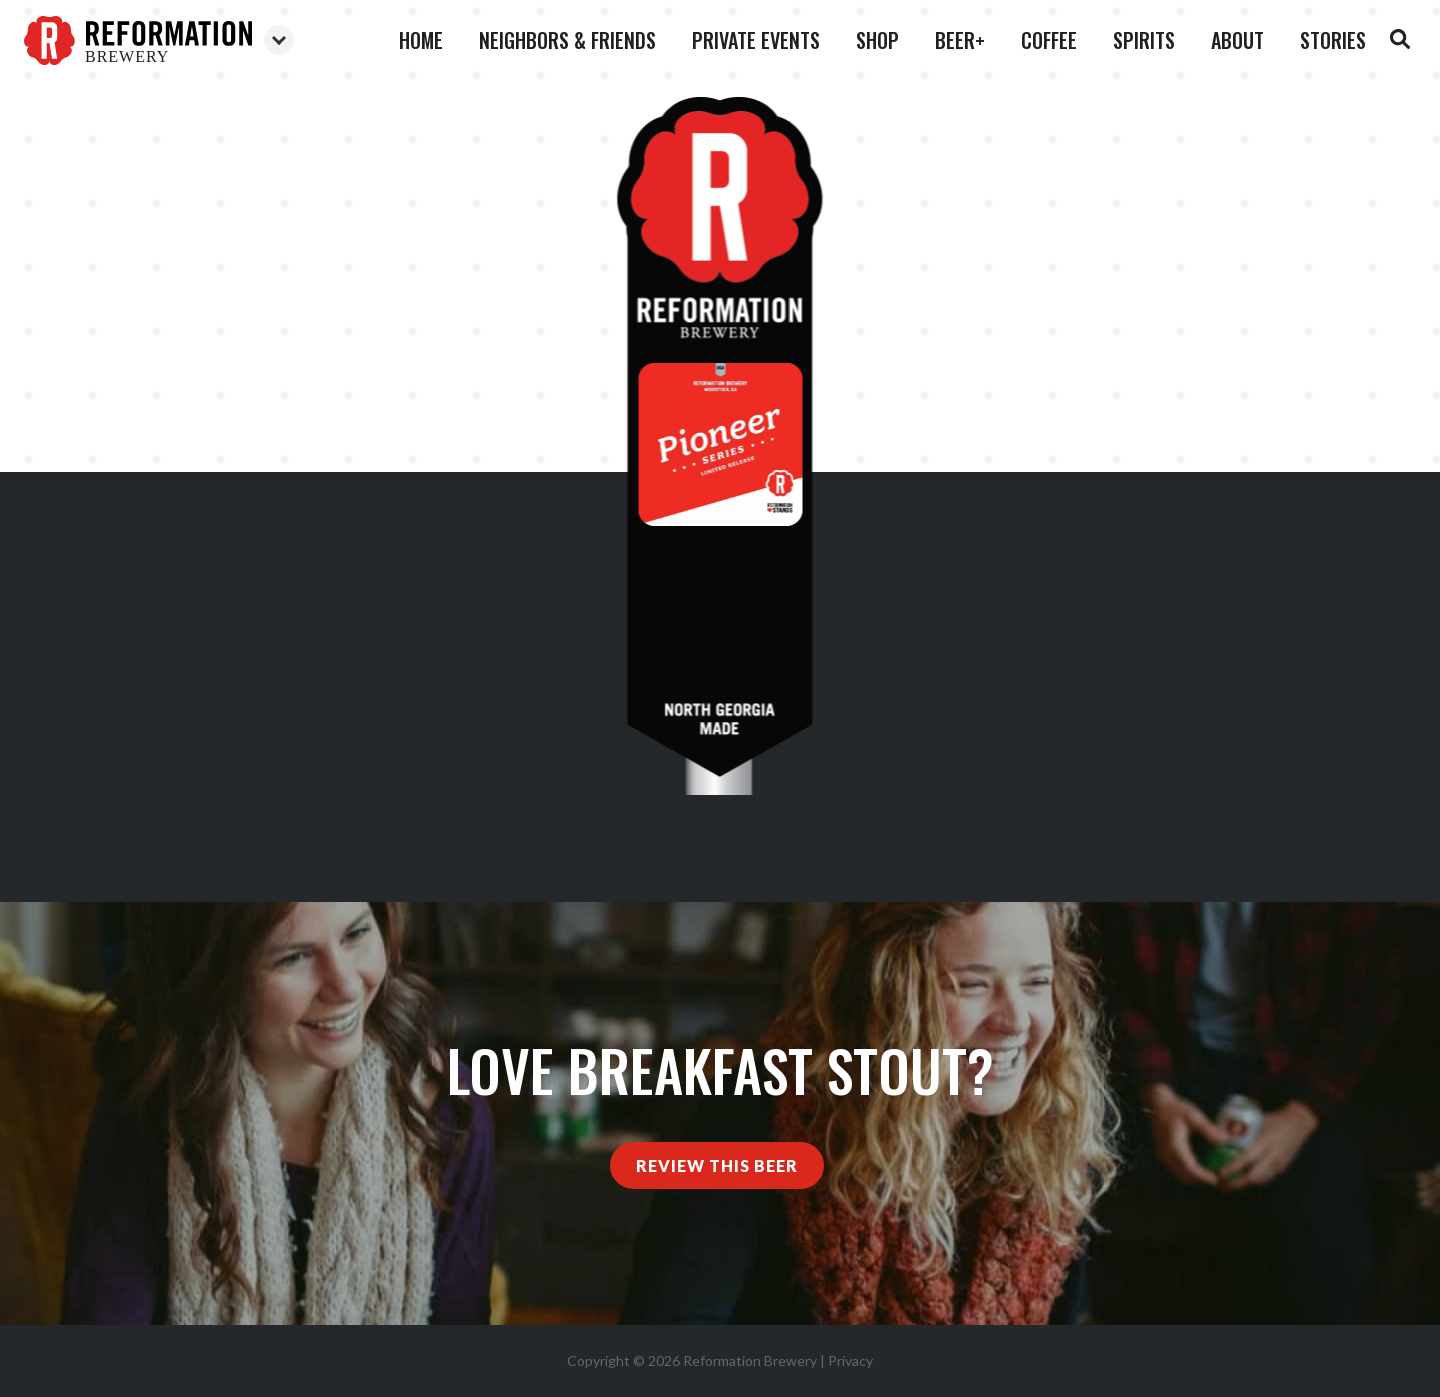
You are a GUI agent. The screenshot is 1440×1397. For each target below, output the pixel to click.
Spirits (1144, 40)
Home (421, 40)
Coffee (1049, 40)
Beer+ (960, 40)
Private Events (756, 40)
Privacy (850, 1360)
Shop (877, 40)
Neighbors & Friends (567, 40)
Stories (1333, 40)
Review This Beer (717, 1165)
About (1237, 40)
